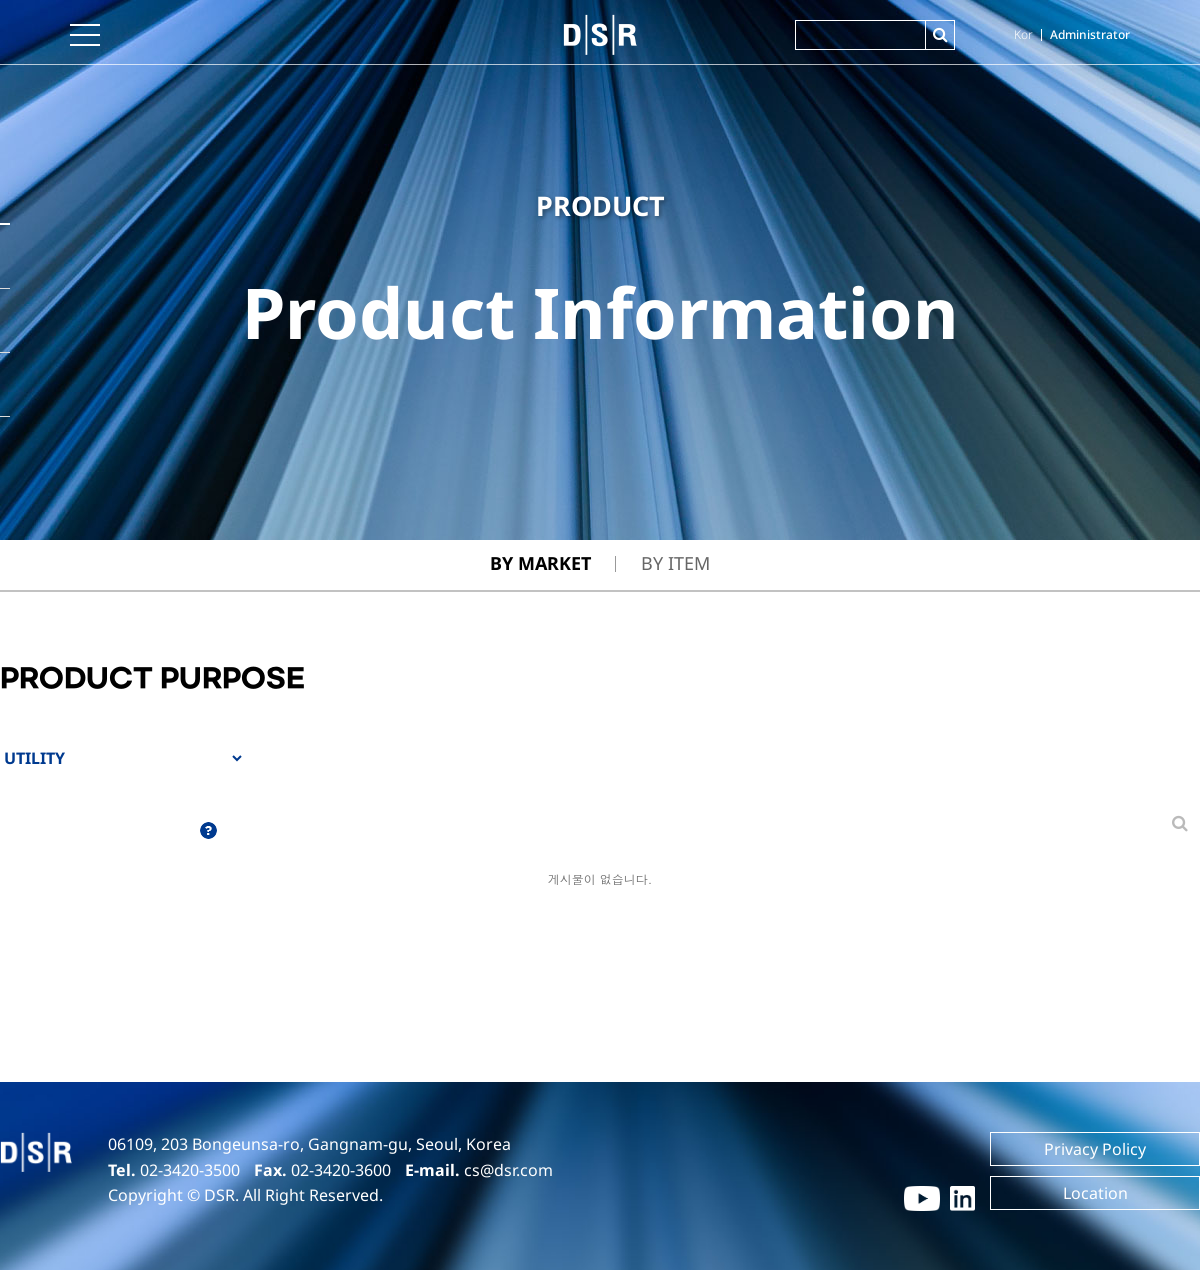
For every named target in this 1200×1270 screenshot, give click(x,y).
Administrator (1090, 34)
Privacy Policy (1095, 1149)
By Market (540, 563)
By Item (675, 563)
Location (1095, 1193)
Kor (1023, 34)
